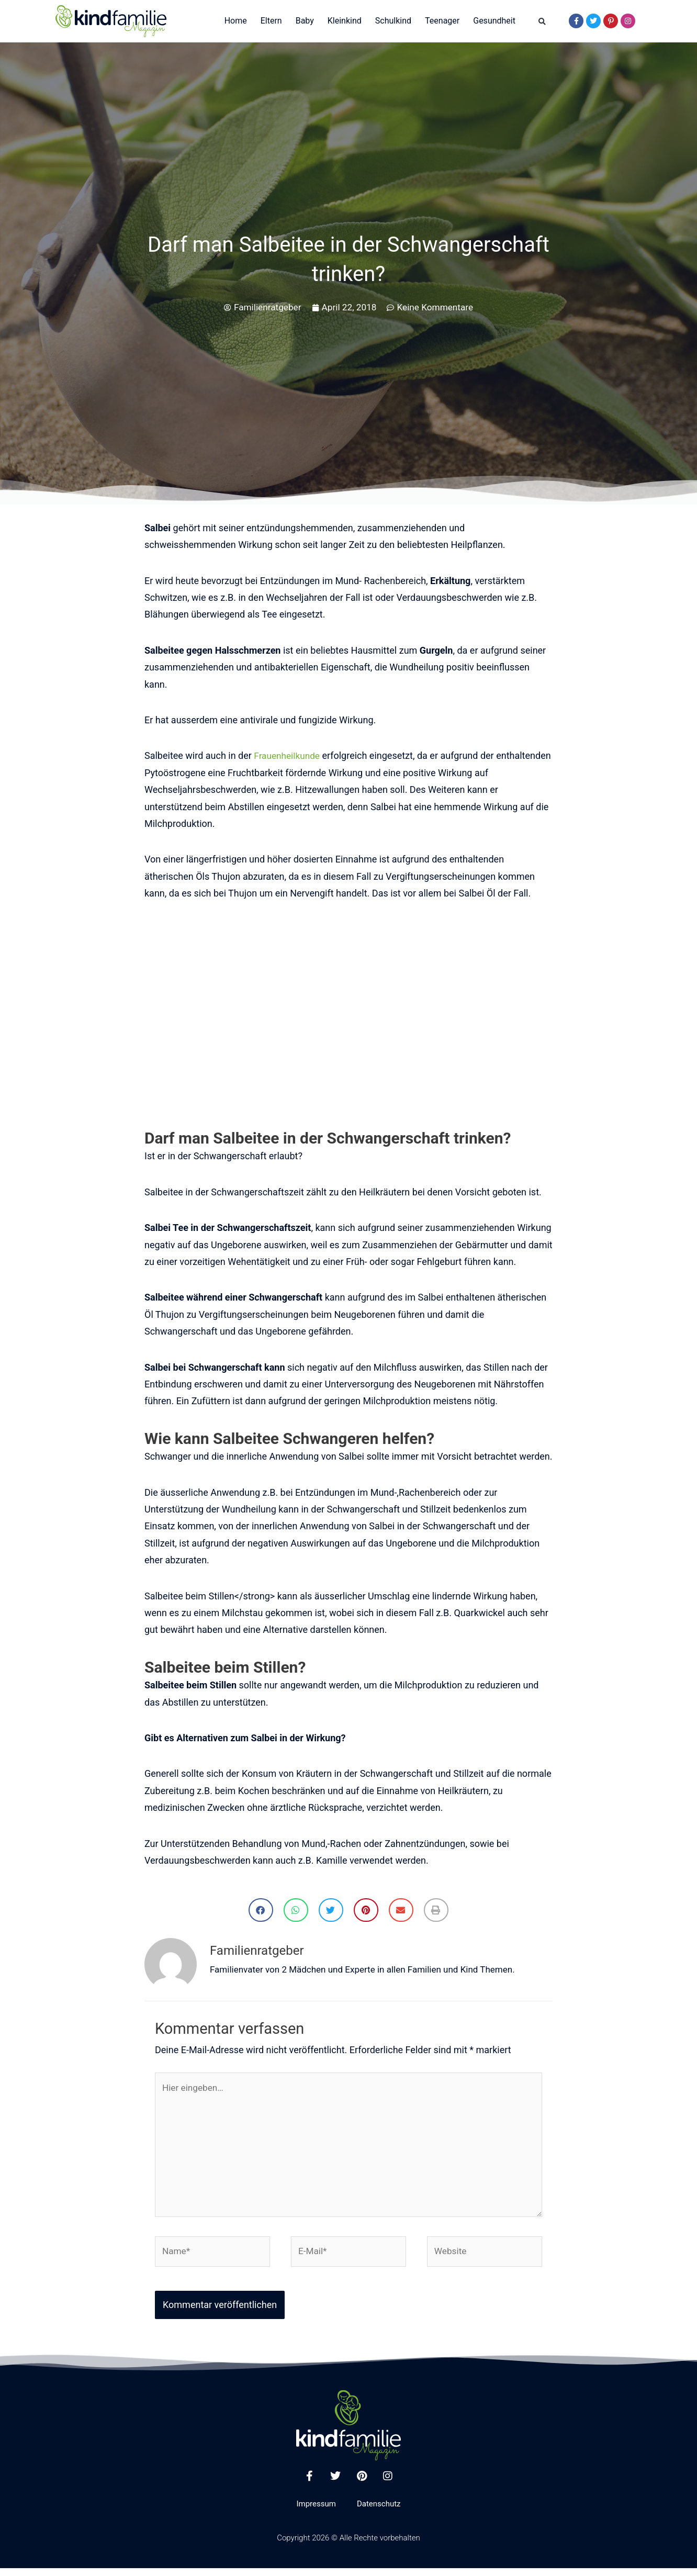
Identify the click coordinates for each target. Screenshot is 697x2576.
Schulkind (393, 21)
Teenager (442, 21)
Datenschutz (379, 2511)
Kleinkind (345, 21)
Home (235, 21)
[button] (542, 21)
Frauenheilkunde (288, 755)
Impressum (315, 2511)
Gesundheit (494, 21)
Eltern (271, 21)
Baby (305, 21)
